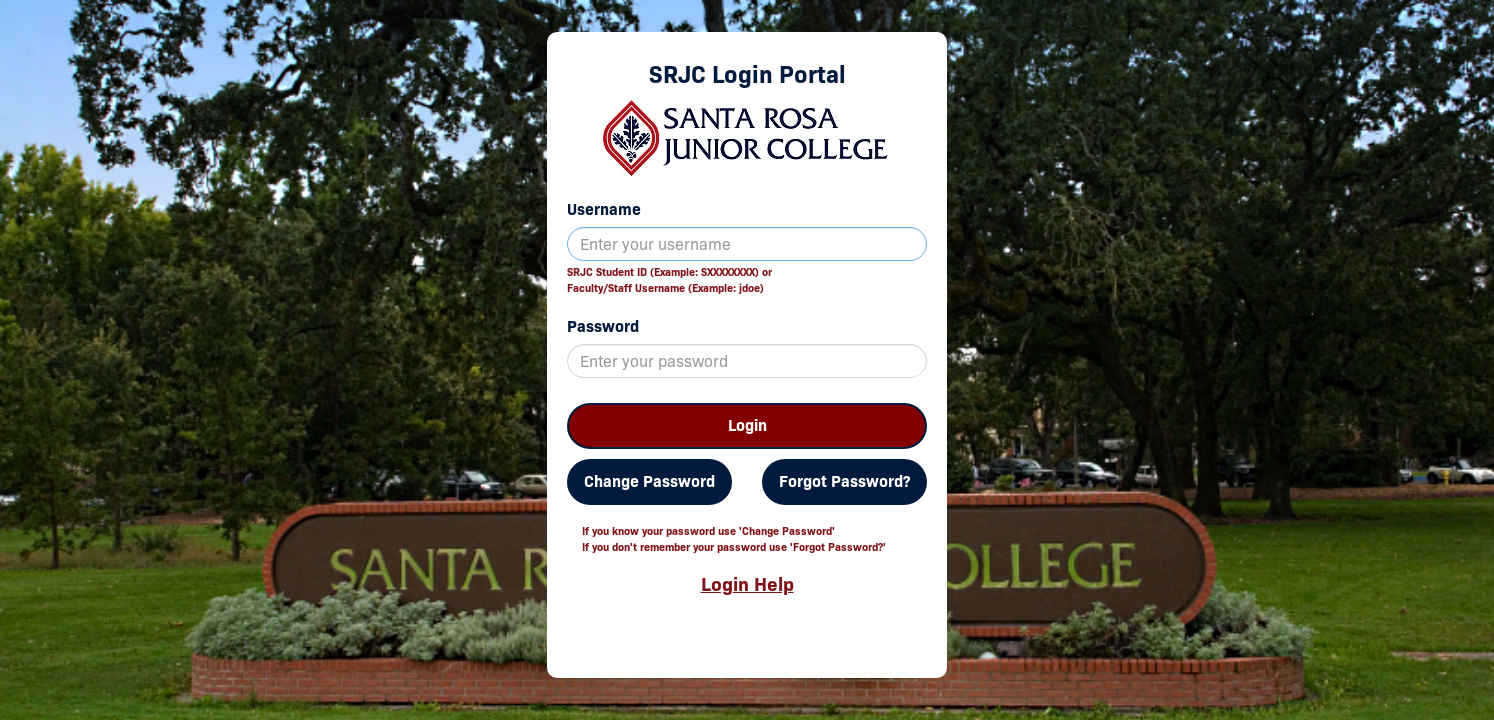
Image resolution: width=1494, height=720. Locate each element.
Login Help (747, 584)
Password (603, 326)
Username (604, 209)
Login (747, 425)
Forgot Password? (844, 481)
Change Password (649, 481)
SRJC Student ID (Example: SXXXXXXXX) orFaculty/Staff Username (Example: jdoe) (669, 280)
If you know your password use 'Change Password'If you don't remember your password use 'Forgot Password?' (734, 539)
